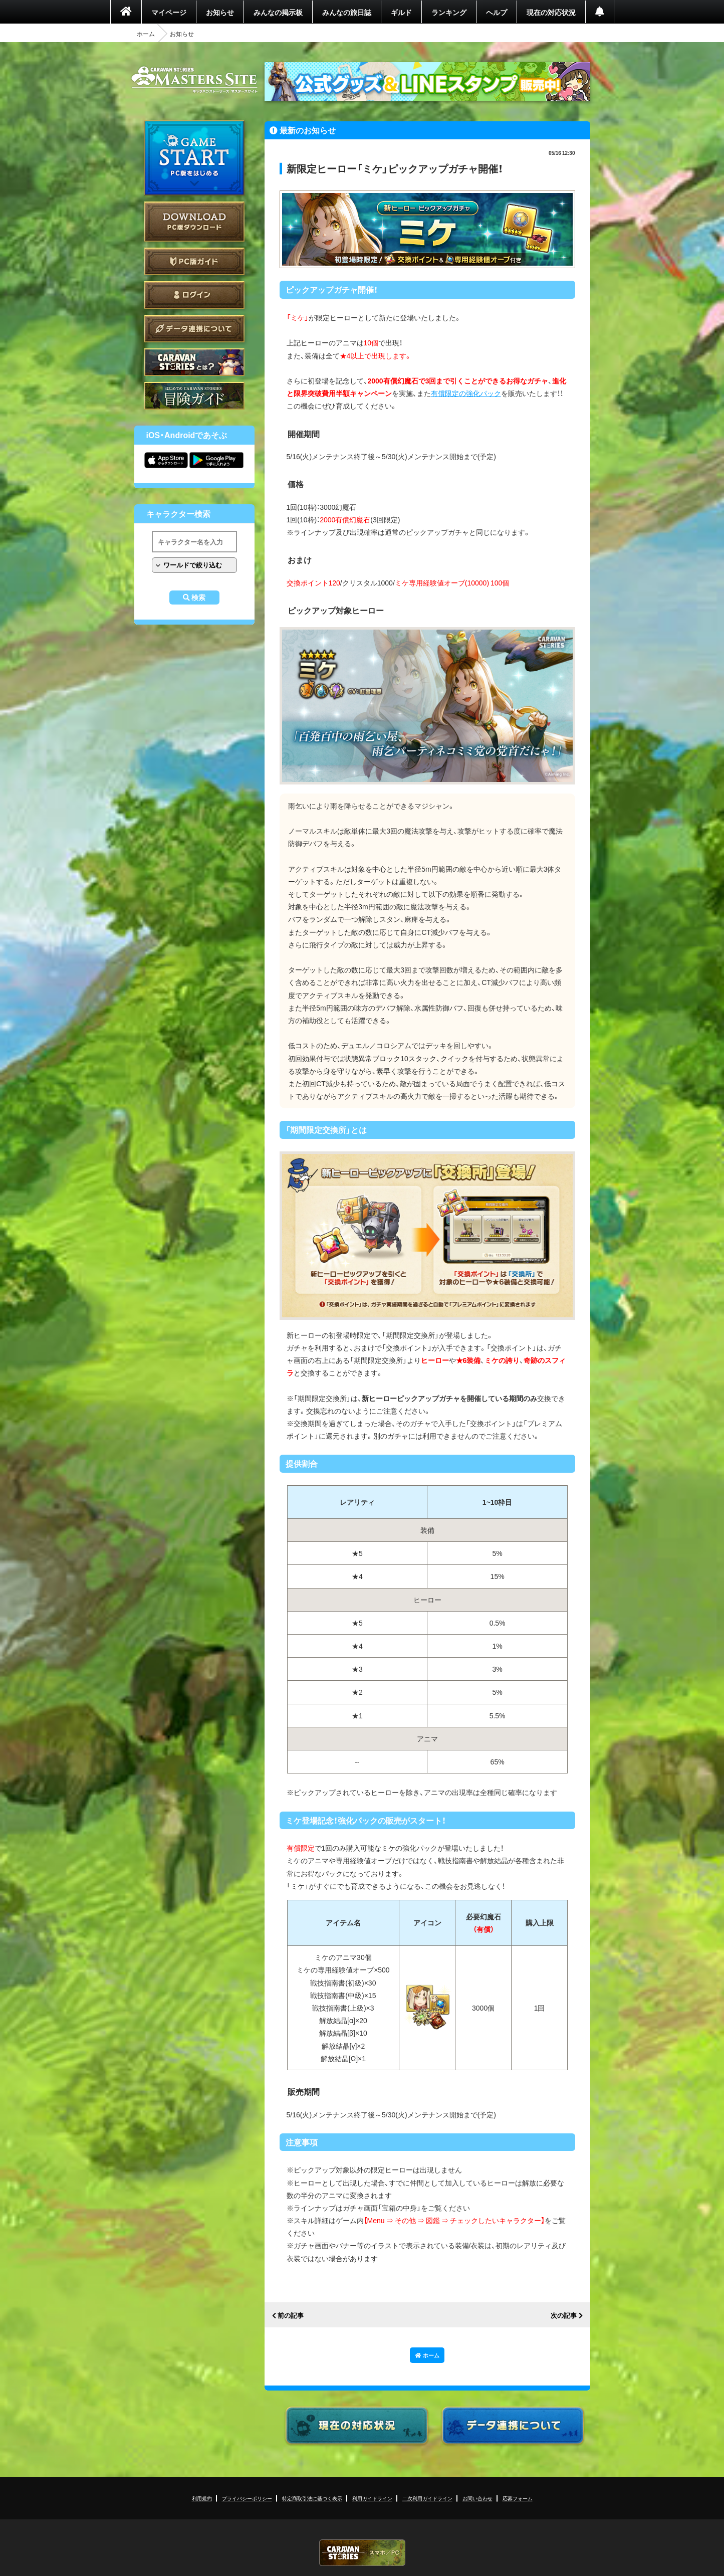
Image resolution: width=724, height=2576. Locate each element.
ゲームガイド (194, 396)
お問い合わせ (477, 2498)
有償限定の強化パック (466, 393)
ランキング (448, 12)
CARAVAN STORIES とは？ (194, 362)
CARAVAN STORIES (362, 2552)
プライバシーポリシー (247, 2498)
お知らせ (220, 12)
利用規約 (202, 2498)
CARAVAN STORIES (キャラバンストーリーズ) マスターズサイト (194, 79)
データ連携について (194, 328)
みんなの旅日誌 (346, 12)
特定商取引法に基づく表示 (312, 2498)
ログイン (194, 295)
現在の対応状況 (551, 12)
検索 (198, 597)
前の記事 (291, 2315)
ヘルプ (496, 12)
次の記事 (564, 2315)
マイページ (168, 12)
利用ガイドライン (372, 2498)
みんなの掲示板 (278, 12)
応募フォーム (518, 2498)
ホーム (146, 33)
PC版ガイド (194, 261)
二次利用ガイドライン (427, 2498)
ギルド (401, 12)
